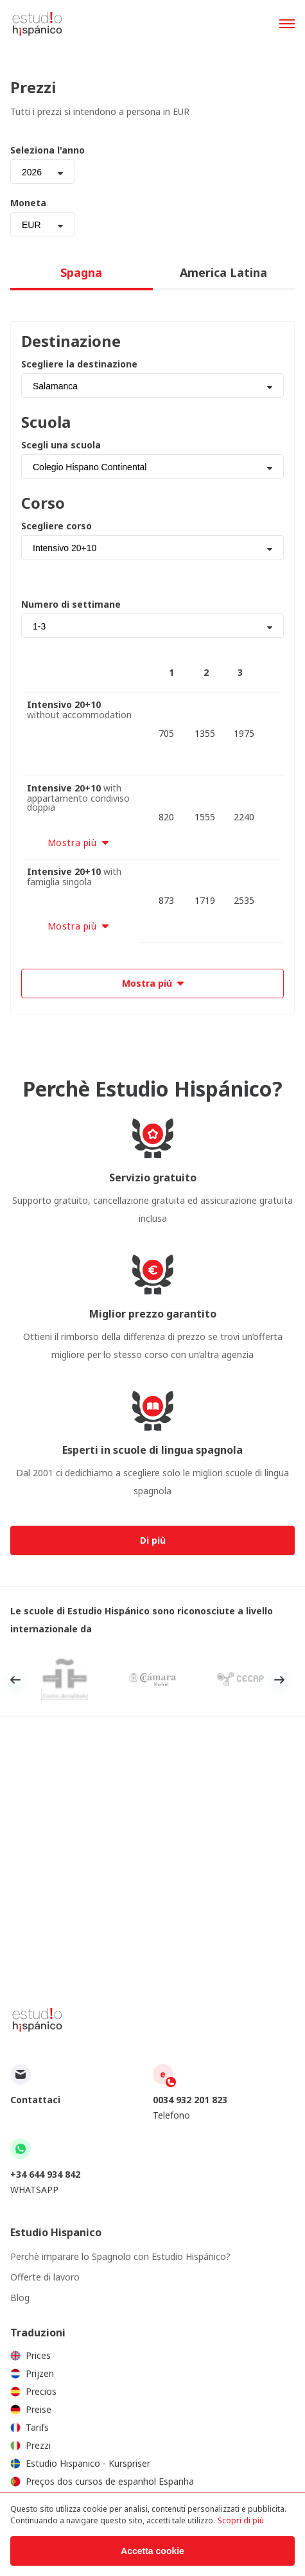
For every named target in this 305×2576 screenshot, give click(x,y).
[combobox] (42, 171)
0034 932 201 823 (190, 2100)
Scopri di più (241, 2520)
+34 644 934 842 (45, 2174)
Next (279, 1680)
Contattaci (35, 2100)
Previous (15, 1680)
